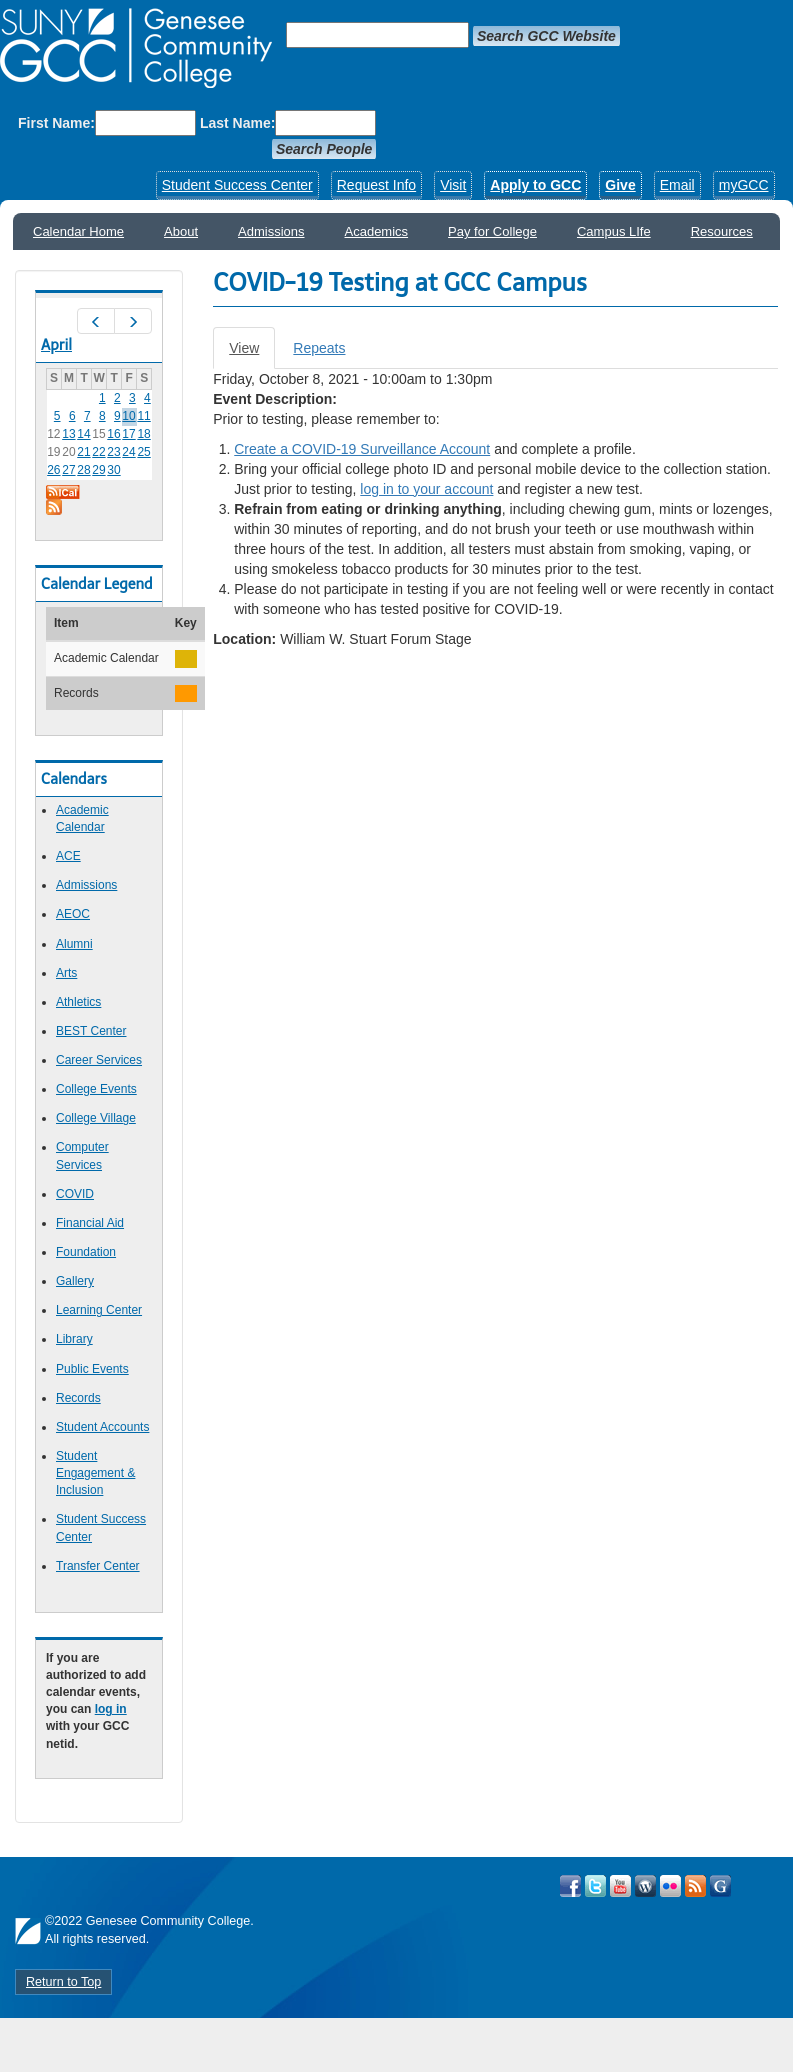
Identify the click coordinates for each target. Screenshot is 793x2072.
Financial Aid (90, 1223)
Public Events (92, 1369)
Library (74, 1339)
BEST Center (91, 1031)
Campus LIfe (614, 231)
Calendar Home (78, 231)
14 (83, 434)
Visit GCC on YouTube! (620, 1886)
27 (68, 470)
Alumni (74, 944)
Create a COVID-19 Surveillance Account (362, 449)
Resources (722, 231)
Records (78, 1398)
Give (620, 185)
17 (128, 434)
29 (98, 470)
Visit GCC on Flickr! (670, 1886)
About (181, 231)
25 (143, 452)
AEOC (73, 914)
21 (83, 452)
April (56, 345)
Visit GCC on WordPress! (645, 1886)
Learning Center (99, 1310)
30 (113, 470)
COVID (75, 1194)
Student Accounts (102, 1427)
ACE (68, 856)
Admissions (271, 231)
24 (128, 452)
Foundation (86, 1252)
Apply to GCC (535, 185)
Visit (453, 185)
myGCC (744, 185)
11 (143, 416)
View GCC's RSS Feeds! (695, 1886)
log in (111, 1709)
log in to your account (426, 489)
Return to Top (63, 1982)
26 (53, 470)
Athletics (78, 1002)
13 (68, 434)
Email (677, 185)
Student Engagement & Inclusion (95, 1473)
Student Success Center (237, 185)
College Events (96, 1089)
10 (128, 416)
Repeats (319, 348)
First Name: (56, 123)
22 (98, 452)
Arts (66, 973)
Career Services (99, 1060)
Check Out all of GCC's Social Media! (720, 1886)
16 (113, 434)
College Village (96, 1118)
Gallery (75, 1281)
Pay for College (492, 231)
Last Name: (237, 123)
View (252, 353)
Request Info (376, 185)
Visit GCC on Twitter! (595, 1886)
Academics (377, 231)
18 (143, 434)
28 (83, 470)
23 (113, 452)
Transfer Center (98, 1566)
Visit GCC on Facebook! (570, 1886)
